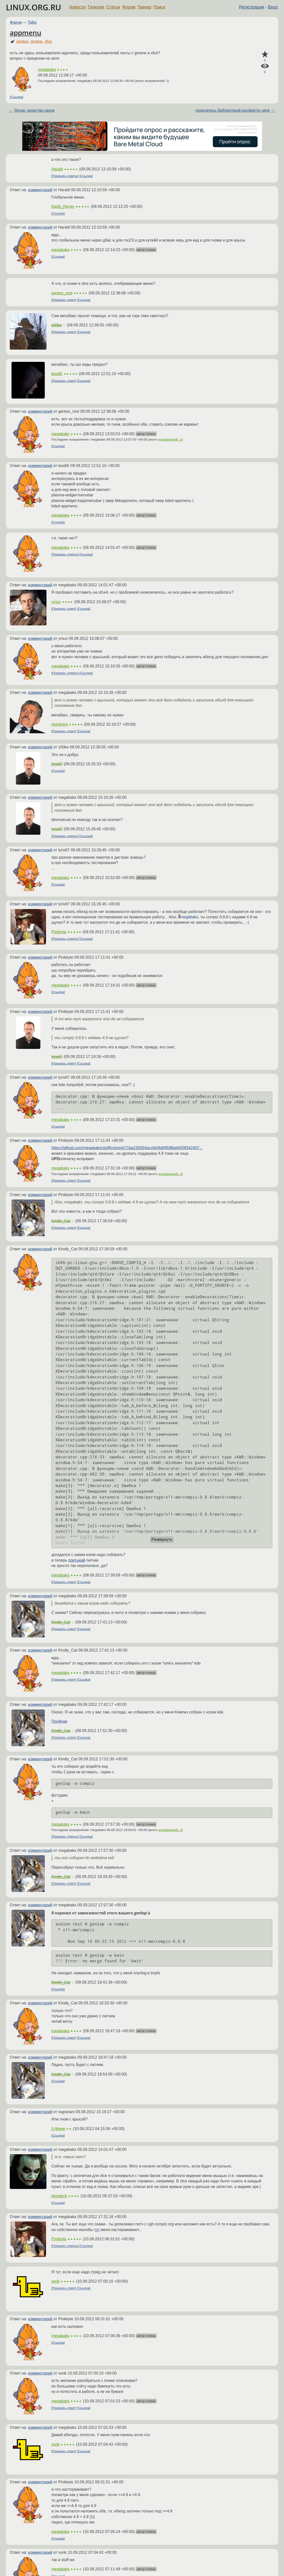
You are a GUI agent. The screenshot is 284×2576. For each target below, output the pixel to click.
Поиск (159, 7)
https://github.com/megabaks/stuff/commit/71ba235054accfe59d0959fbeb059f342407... (127, 1148)
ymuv (56, 602)
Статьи (113, 7)
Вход (273, 7)
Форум (128, 7)
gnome (37, 41)
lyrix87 (57, 764)
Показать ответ (63, 300)
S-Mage (58, 2129)
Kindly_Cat (60, 1221)
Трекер (144, 7)
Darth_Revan (62, 206)
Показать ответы (65, 176)
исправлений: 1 (170, 439)
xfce (48, 41)
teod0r (56, 374)
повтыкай (76, 1560)
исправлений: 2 (170, 1830)
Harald (57, 169)
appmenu (25, 32)
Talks (32, 22)
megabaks (47, 69)
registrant (59, 724)
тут (97, 2230)
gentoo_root (61, 293)
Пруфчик (59, 1721)
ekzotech (59, 2196)
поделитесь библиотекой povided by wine (232, 110)
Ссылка (16, 97)
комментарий (40, 190)
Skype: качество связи (34, 110)
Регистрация (251, 7)
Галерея (96, 7)
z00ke (56, 325)
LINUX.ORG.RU (33, 7)
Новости (77, 7)
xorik (55, 2281)
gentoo (22, 41)
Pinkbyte (58, 932)
